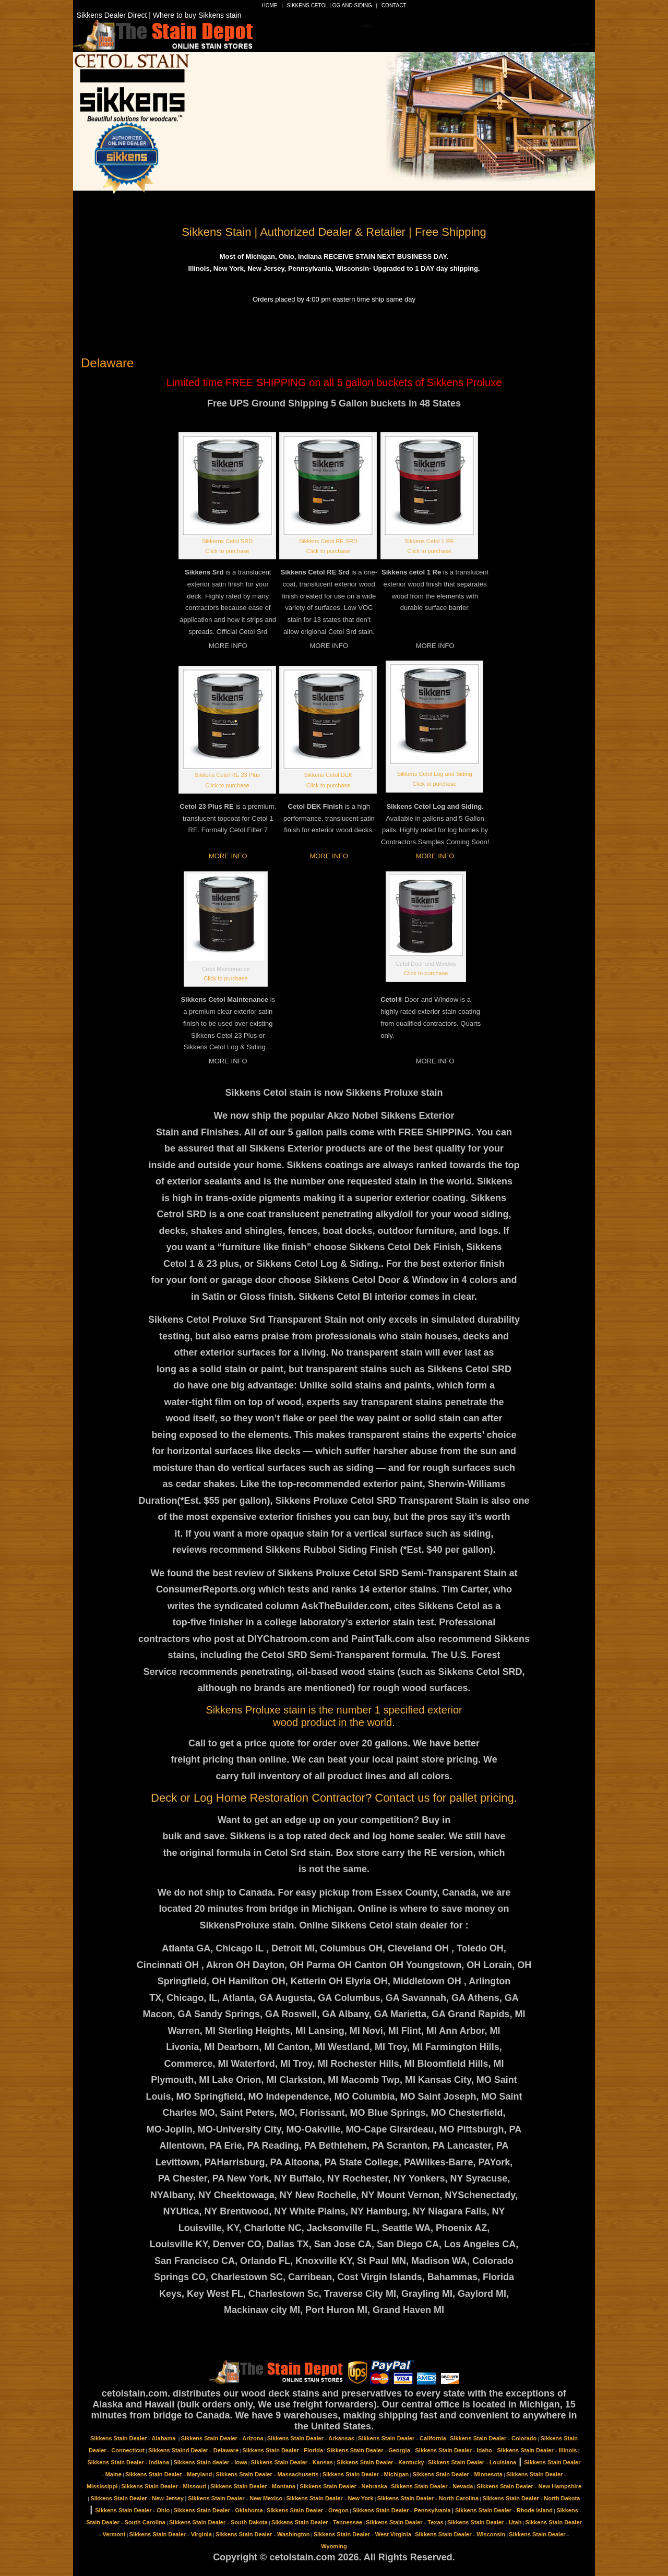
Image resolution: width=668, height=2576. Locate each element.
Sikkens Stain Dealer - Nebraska (343, 2486)
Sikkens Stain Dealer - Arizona (222, 2438)
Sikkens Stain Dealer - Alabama (133, 2438)
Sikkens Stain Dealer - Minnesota (458, 2474)
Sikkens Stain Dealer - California (402, 2438)
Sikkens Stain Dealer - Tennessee (316, 2522)
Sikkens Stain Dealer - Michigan (366, 2474)
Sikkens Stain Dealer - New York (329, 2498)
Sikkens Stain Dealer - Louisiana (472, 2462)
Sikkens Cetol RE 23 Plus (227, 775)
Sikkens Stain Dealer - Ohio (132, 2510)
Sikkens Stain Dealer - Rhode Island (504, 2510)
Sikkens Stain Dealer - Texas (404, 2522)
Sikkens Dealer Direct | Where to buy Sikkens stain (159, 15)
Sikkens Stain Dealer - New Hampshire (529, 2486)
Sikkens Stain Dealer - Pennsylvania (401, 2510)
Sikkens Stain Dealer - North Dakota (531, 2498)
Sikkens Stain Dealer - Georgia (368, 2450)
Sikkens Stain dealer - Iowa (210, 2462)
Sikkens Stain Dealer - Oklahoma (218, 2510)
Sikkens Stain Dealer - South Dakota (218, 2522)
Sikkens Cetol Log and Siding (329, 5)
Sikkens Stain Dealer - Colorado (493, 2438)
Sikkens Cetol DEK (328, 775)
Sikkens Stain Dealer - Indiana (129, 2462)
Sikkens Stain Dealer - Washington (263, 2534)
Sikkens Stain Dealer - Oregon (308, 2510)
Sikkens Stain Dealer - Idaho (453, 2450)
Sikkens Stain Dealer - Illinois (537, 2450)
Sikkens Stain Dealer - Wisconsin (460, 2534)
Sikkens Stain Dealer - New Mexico (235, 2498)
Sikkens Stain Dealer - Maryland (168, 2474)
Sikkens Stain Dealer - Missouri (163, 2486)
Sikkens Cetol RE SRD (328, 541)
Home (270, 5)
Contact (394, 5)
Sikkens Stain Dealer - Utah (484, 2522)
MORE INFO (228, 856)
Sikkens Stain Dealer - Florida (282, 2450)
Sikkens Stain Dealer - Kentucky (380, 2462)
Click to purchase (227, 551)
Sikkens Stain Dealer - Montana (252, 2486)
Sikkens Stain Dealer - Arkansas (310, 2438)
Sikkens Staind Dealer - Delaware (193, 2450)
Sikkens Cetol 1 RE (429, 541)
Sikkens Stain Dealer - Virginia (170, 2534)
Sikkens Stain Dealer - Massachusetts (267, 2474)
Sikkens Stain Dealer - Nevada (432, 2486)
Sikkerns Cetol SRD (227, 541)
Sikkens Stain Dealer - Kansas (292, 2462)
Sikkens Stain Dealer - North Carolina (428, 2498)
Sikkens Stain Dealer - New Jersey (137, 2498)
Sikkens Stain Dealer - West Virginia (362, 2534)
